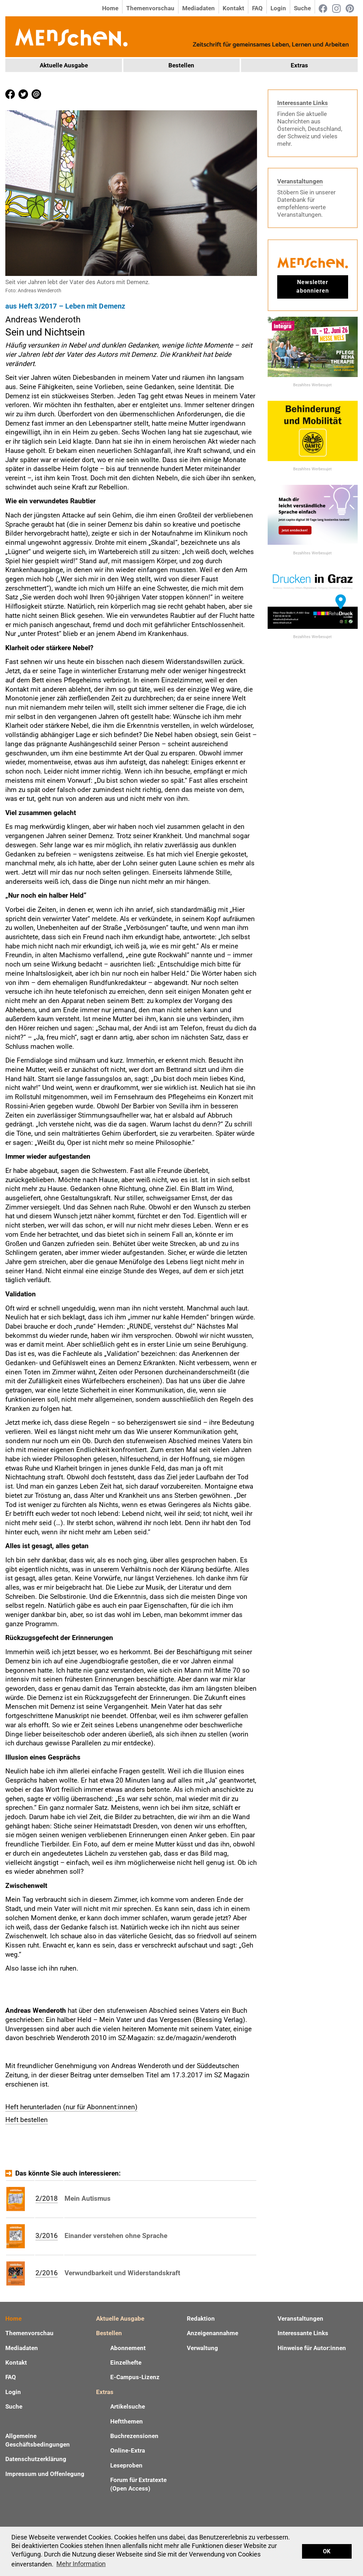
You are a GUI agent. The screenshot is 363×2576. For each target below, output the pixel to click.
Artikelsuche (127, 2406)
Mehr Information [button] (81, 2563)
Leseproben (126, 2465)
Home (110, 8)
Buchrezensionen (134, 2435)
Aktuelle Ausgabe (64, 65)
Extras (299, 65)
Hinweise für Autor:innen (312, 2347)
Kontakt (233, 8)
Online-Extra (127, 2450)
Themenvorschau (150, 8)
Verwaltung (202, 2347)
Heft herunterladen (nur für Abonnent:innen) (71, 2107)
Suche (302, 8)
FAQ (257, 8)
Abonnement (128, 2347)
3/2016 (46, 2236)
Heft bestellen (26, 2120)
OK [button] (326, 2551)
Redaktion (201, 2318)
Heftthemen (126, 2421)
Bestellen (181, 65)
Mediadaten (198, 8)
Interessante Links (302, 102)
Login (278, 8)
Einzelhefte (125, 2362)
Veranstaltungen (300, 181)
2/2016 (46, 2273)
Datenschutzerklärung (35, 2459)
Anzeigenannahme (212, 2333)
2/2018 (46, 2198)
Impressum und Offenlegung (44, 2473)
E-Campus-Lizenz (135, 2377)
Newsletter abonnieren (312, 286)
